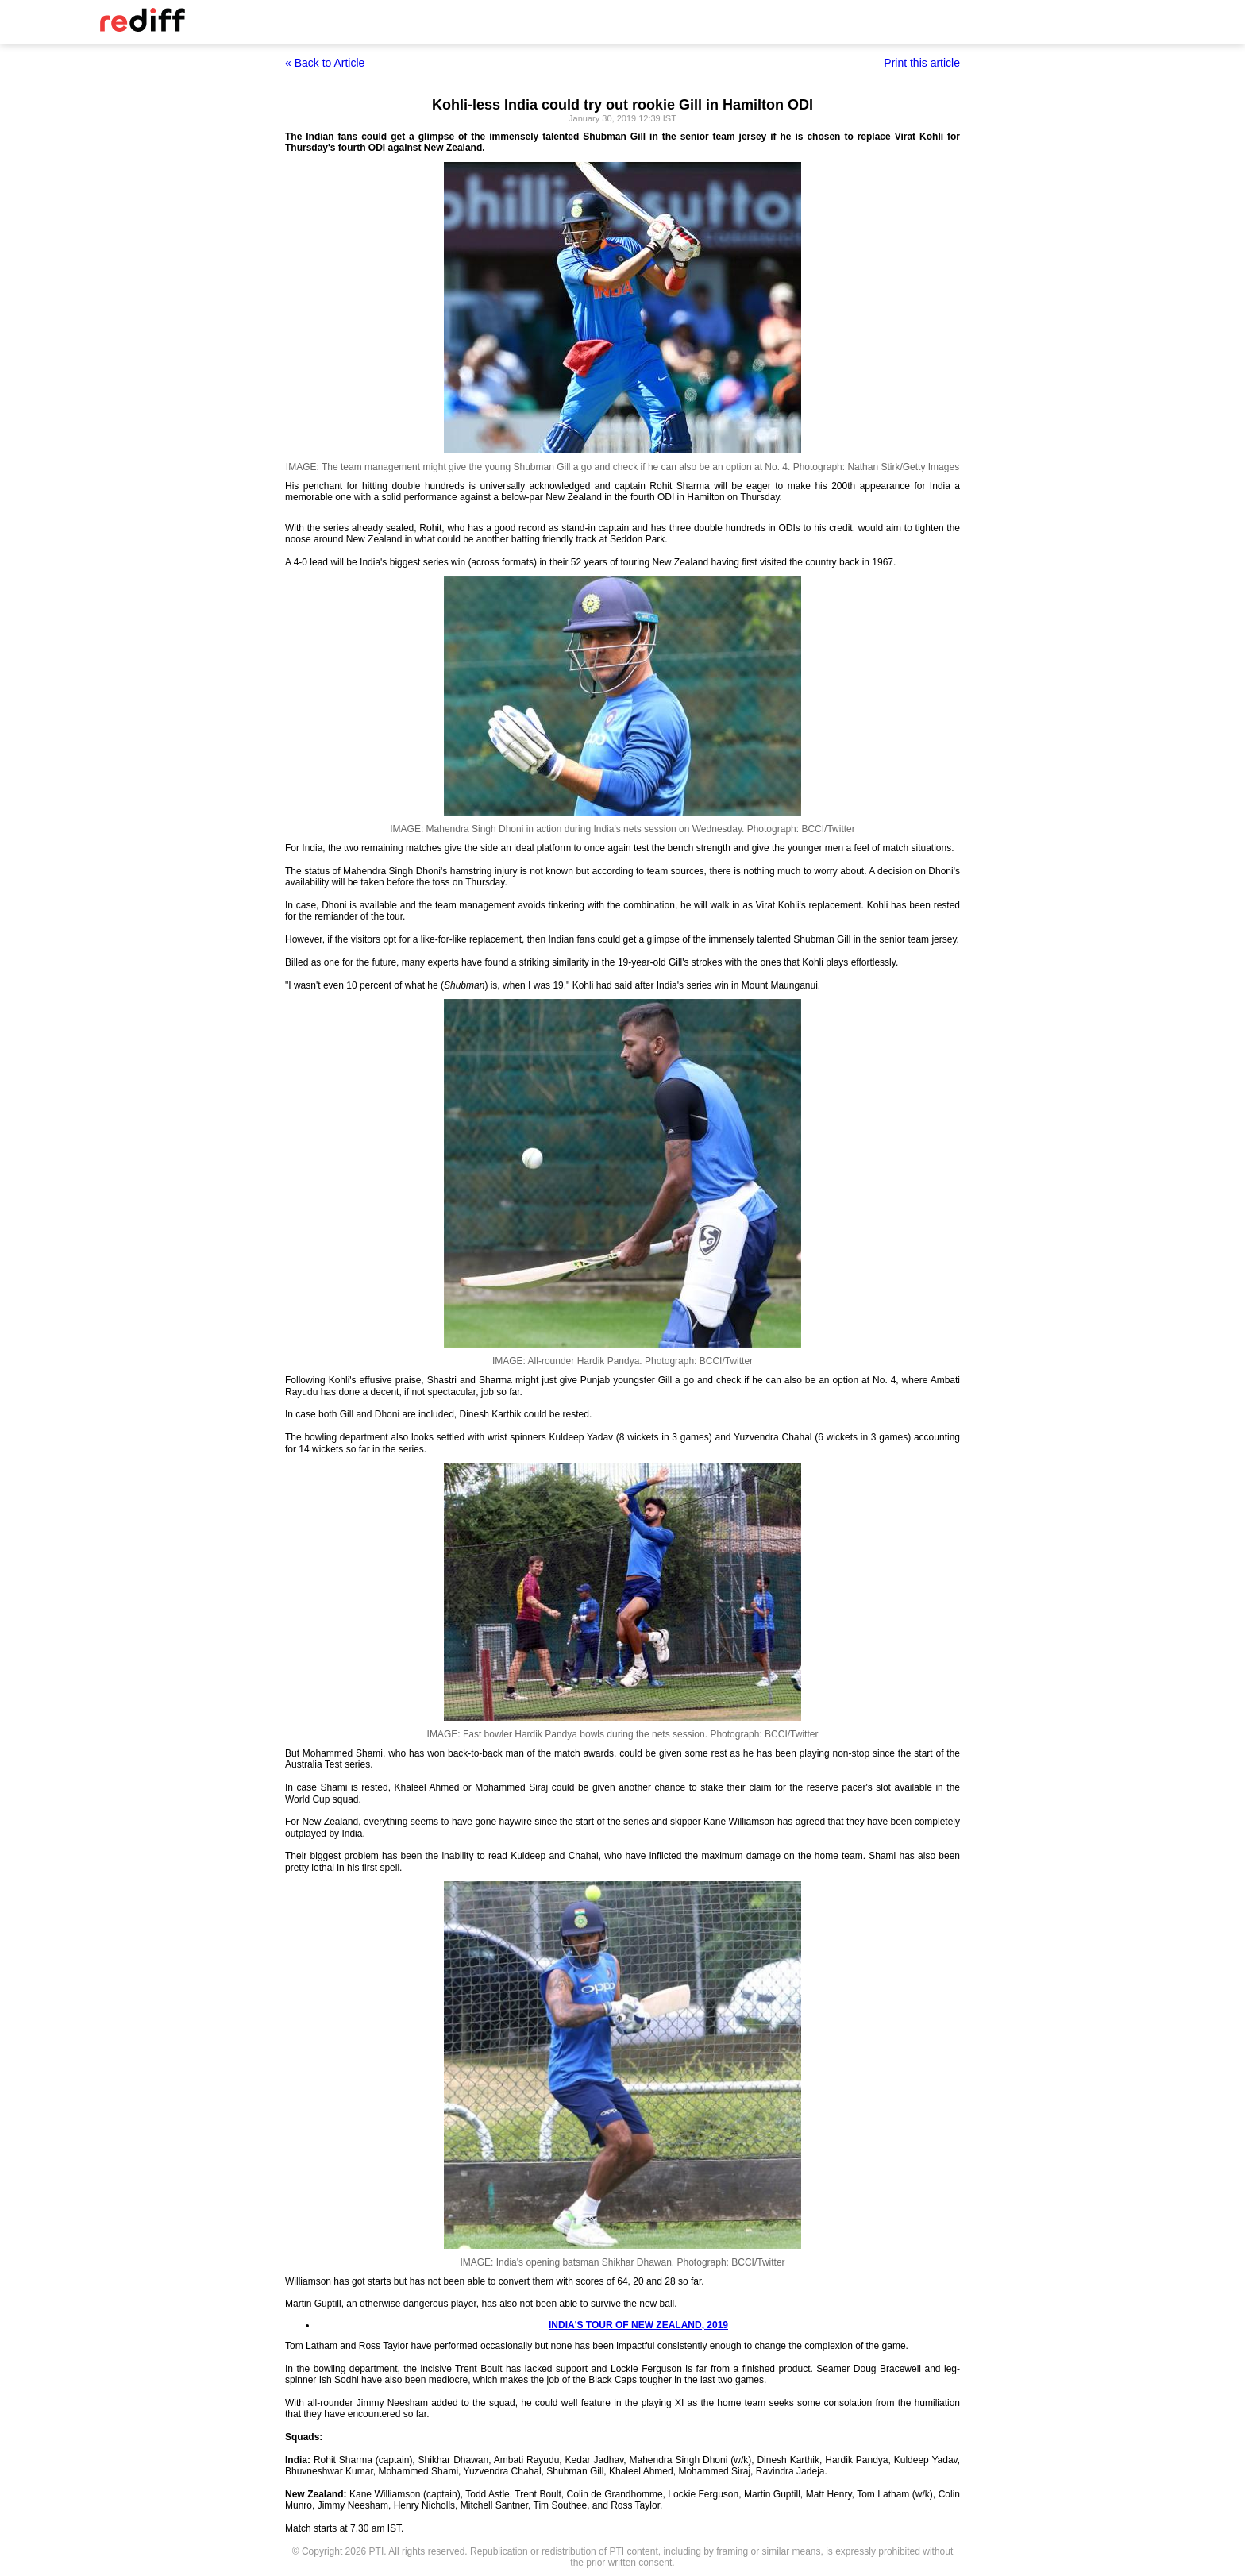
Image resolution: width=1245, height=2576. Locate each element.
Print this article (922, 62)
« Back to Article (324, 62)
